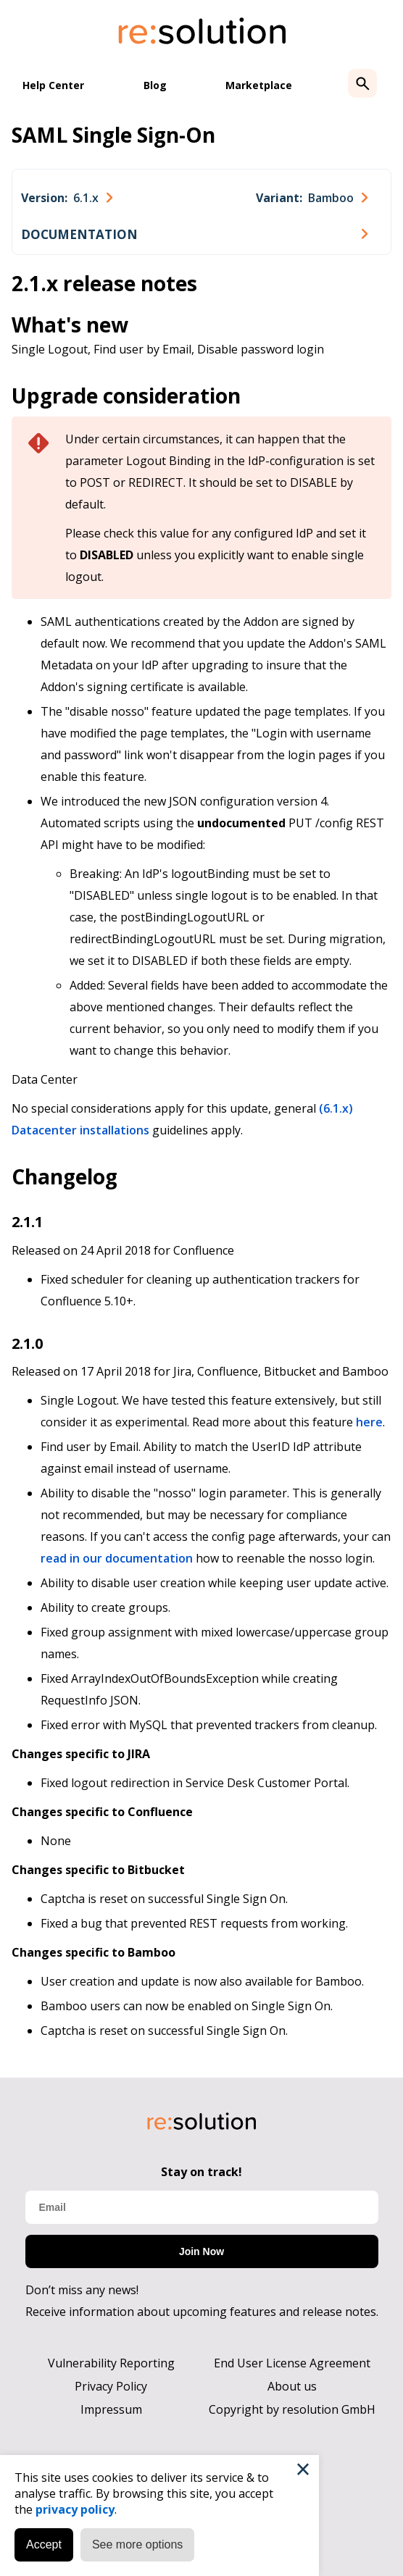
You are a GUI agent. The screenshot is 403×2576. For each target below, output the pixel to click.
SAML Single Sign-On (113, 135)
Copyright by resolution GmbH (292, 2409)
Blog (155, 85)
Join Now (201, 2251)
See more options (137, 2544)
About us (292, 2386)
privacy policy (75, 2509)
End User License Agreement (292, 2363)
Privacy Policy (111, 2386)
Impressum (111, 2409)
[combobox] (66, 198)
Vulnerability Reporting (111, 2363)
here (369, 1422)
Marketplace (258, 85)
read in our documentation (117, 1558)
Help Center (53, 85)
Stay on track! (201, 2172)
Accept (44, 2544)
